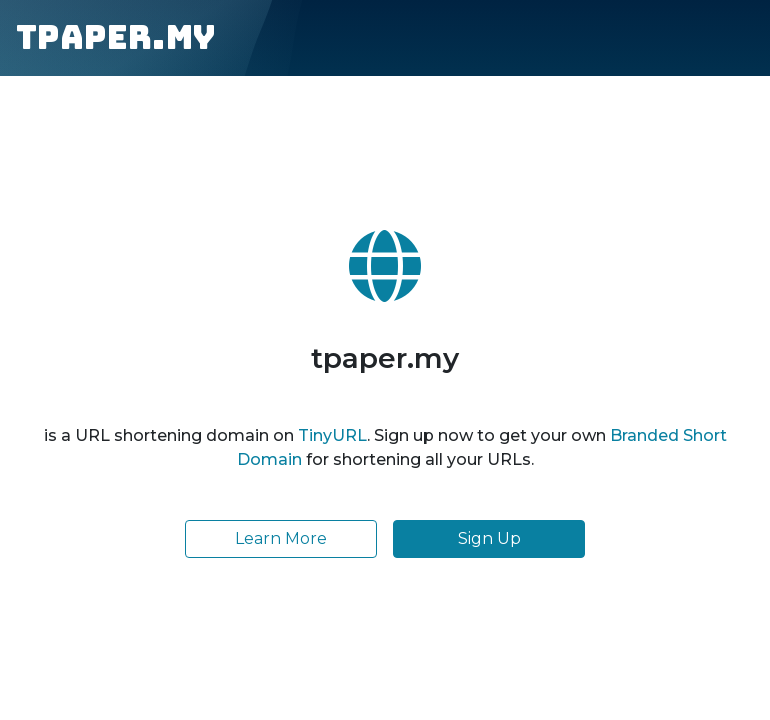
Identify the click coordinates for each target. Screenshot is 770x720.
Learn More (281, 538)
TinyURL (332, 435)
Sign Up (489, 538)
